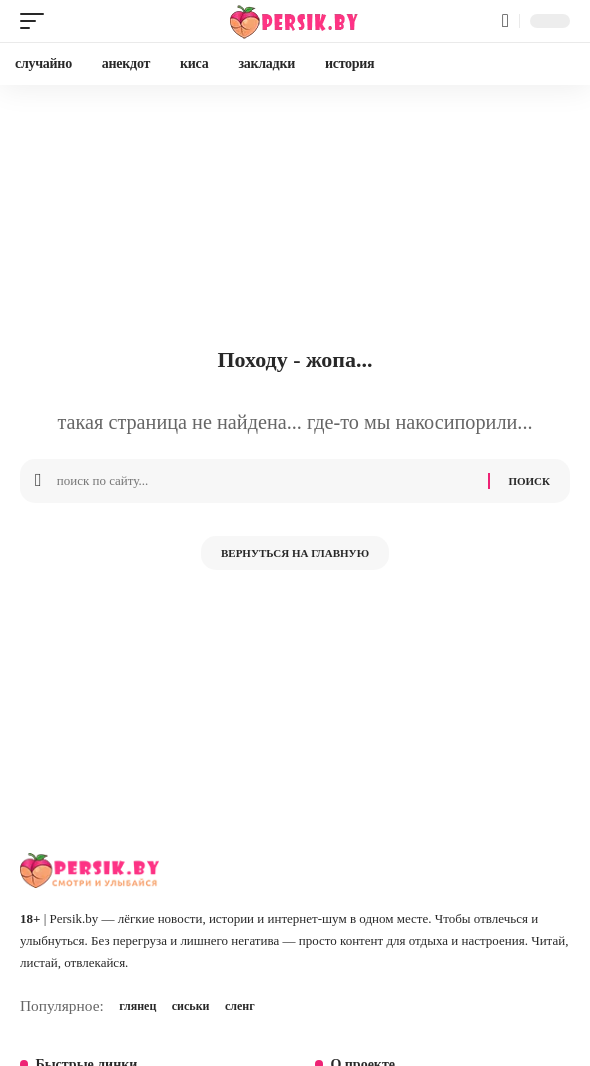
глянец (137, 1006)
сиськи (191, 1006)
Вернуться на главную (295, 553)
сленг (240, 1006)
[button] (37, 21)
